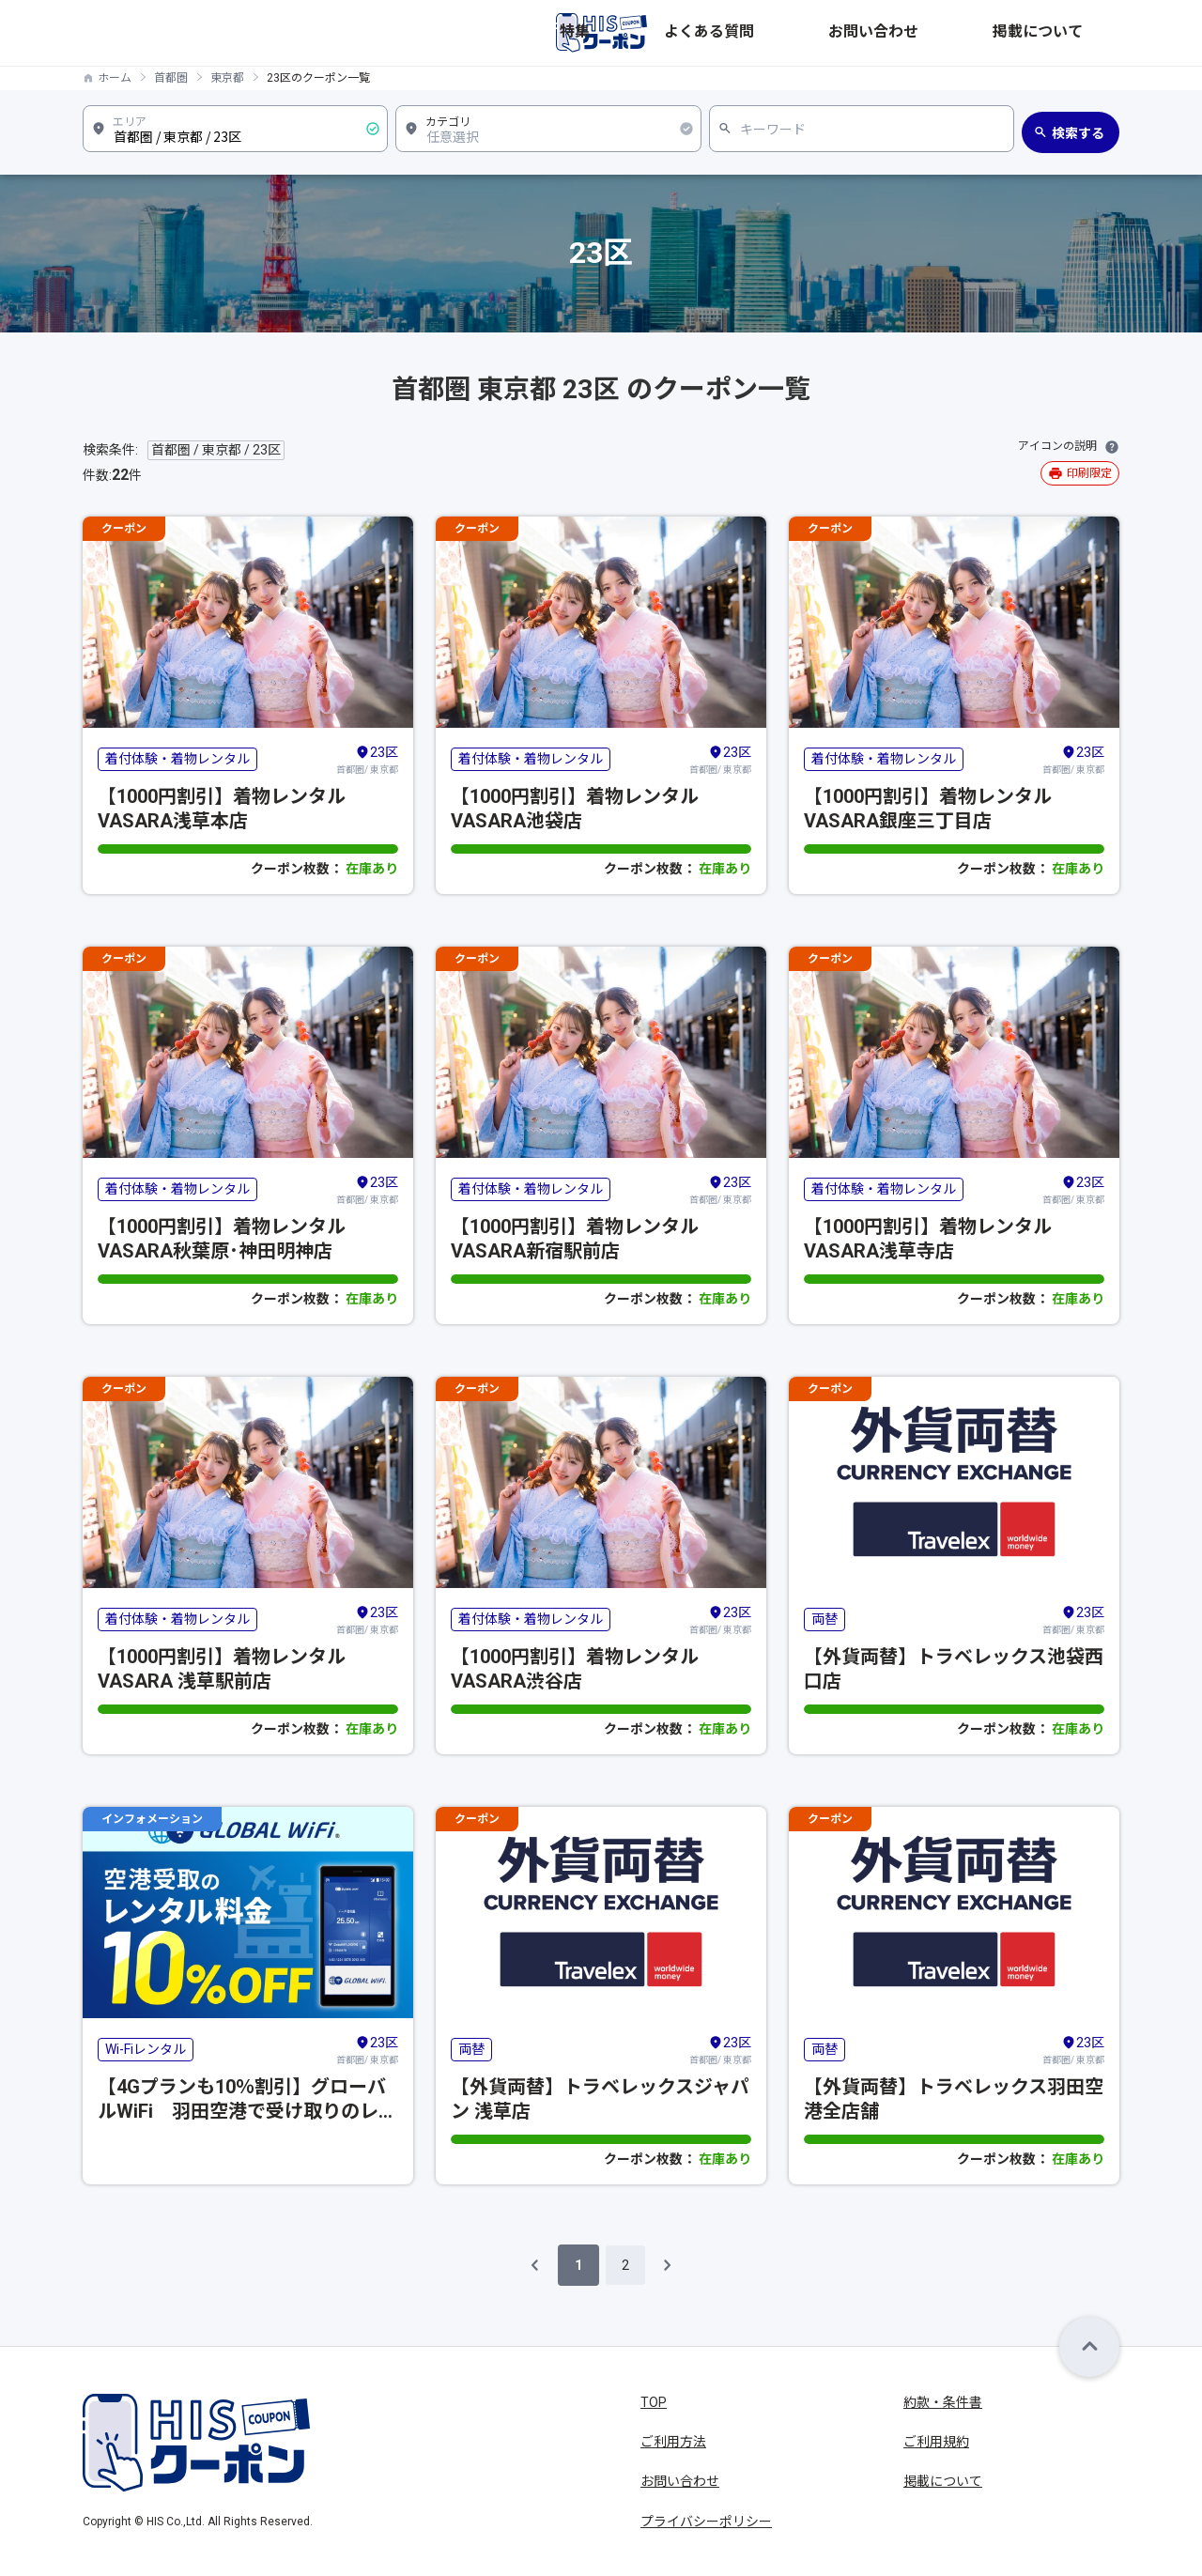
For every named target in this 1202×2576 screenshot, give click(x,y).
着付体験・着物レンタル (177, 758)
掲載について (1079, 32)
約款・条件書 (942, 2402)
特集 (802, 32)
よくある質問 (877, 32)
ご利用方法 (673, 2441)
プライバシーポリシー (706, 2521)
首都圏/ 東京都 (367, 759)
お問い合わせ (978, 32)
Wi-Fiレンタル (145, 2049)
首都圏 (171, 78)
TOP (653, 2402)
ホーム (114, 78)
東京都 (227, 78)
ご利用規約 (936, 2441)
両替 (824, 1619)
